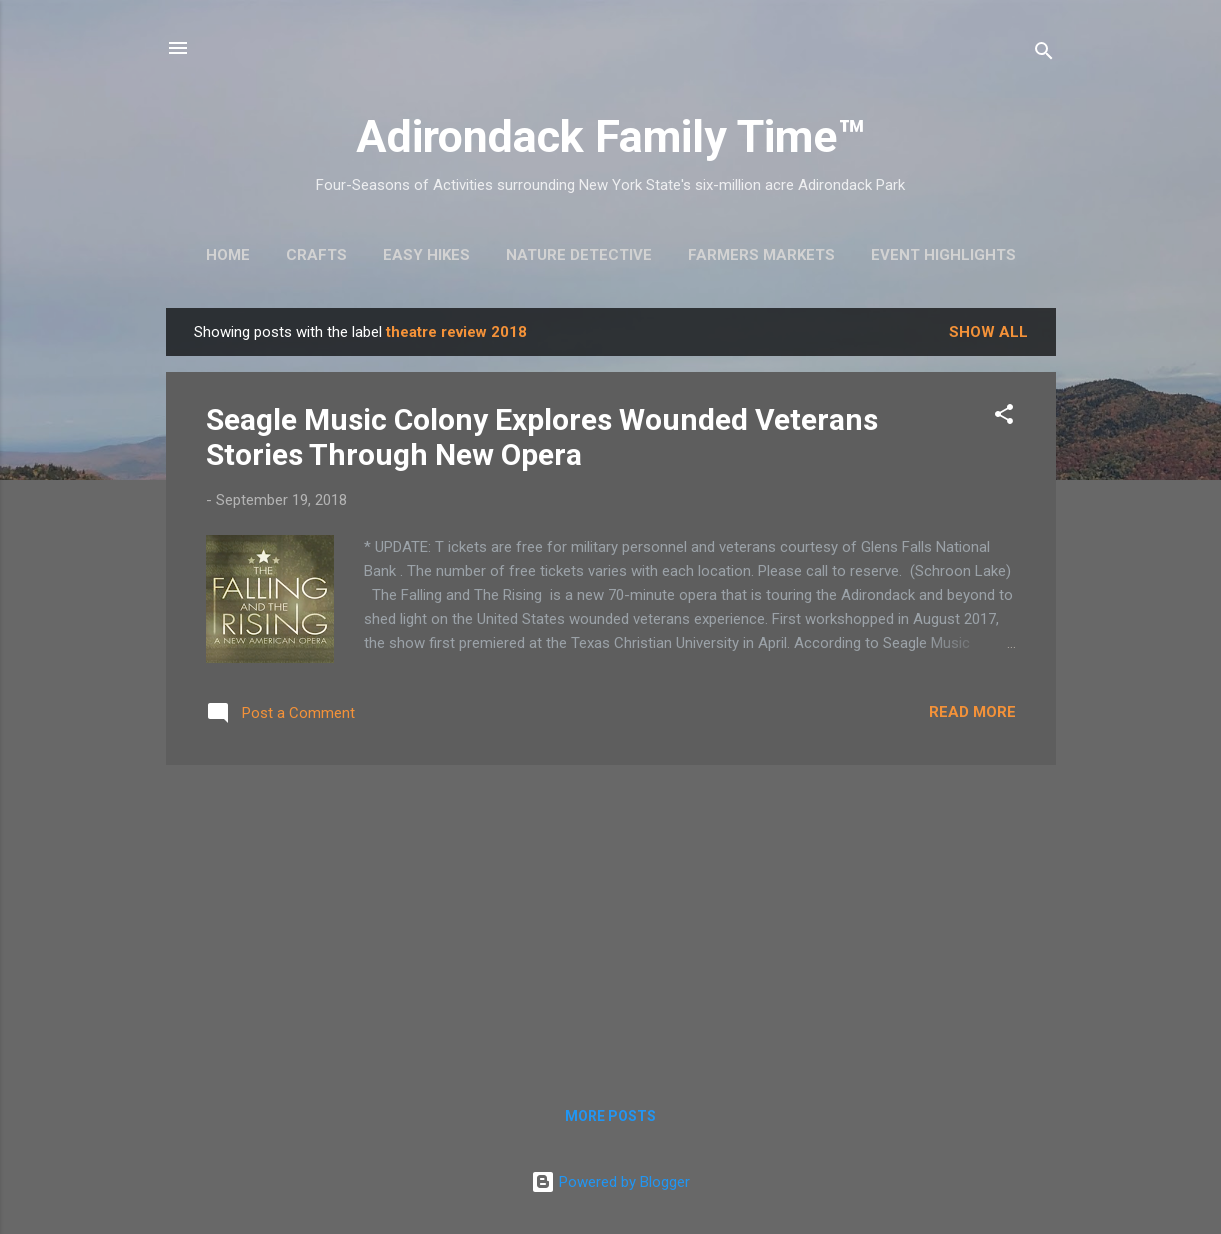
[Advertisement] (611, 921)
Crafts (316, 255)
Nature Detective (579, 255)
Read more (972, 712)
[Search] (1044, 54)
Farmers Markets (761, 255)
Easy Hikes (426, 255)
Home (228, 255)
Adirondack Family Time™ (610, 136)
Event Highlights (943, 255)
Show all (988, 332)
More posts (610, 1116)
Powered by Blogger (610, 1182)
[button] (1004, 417)
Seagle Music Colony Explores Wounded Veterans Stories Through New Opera (542, 437)
